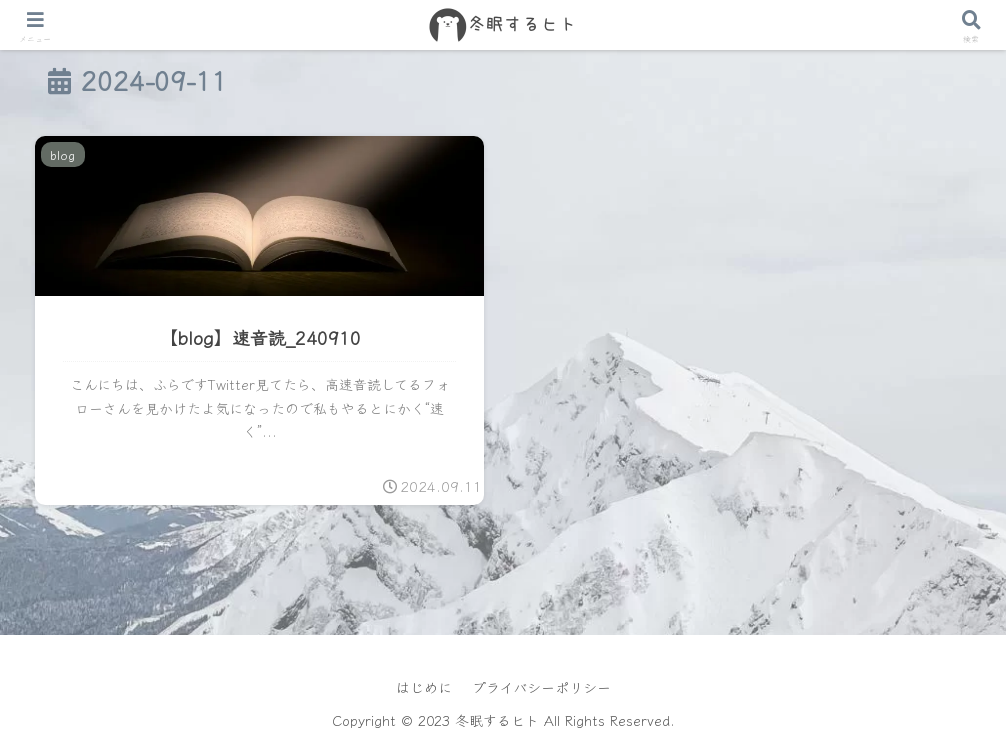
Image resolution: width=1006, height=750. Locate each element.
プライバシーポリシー (541, 687)
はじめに (424, 687)
